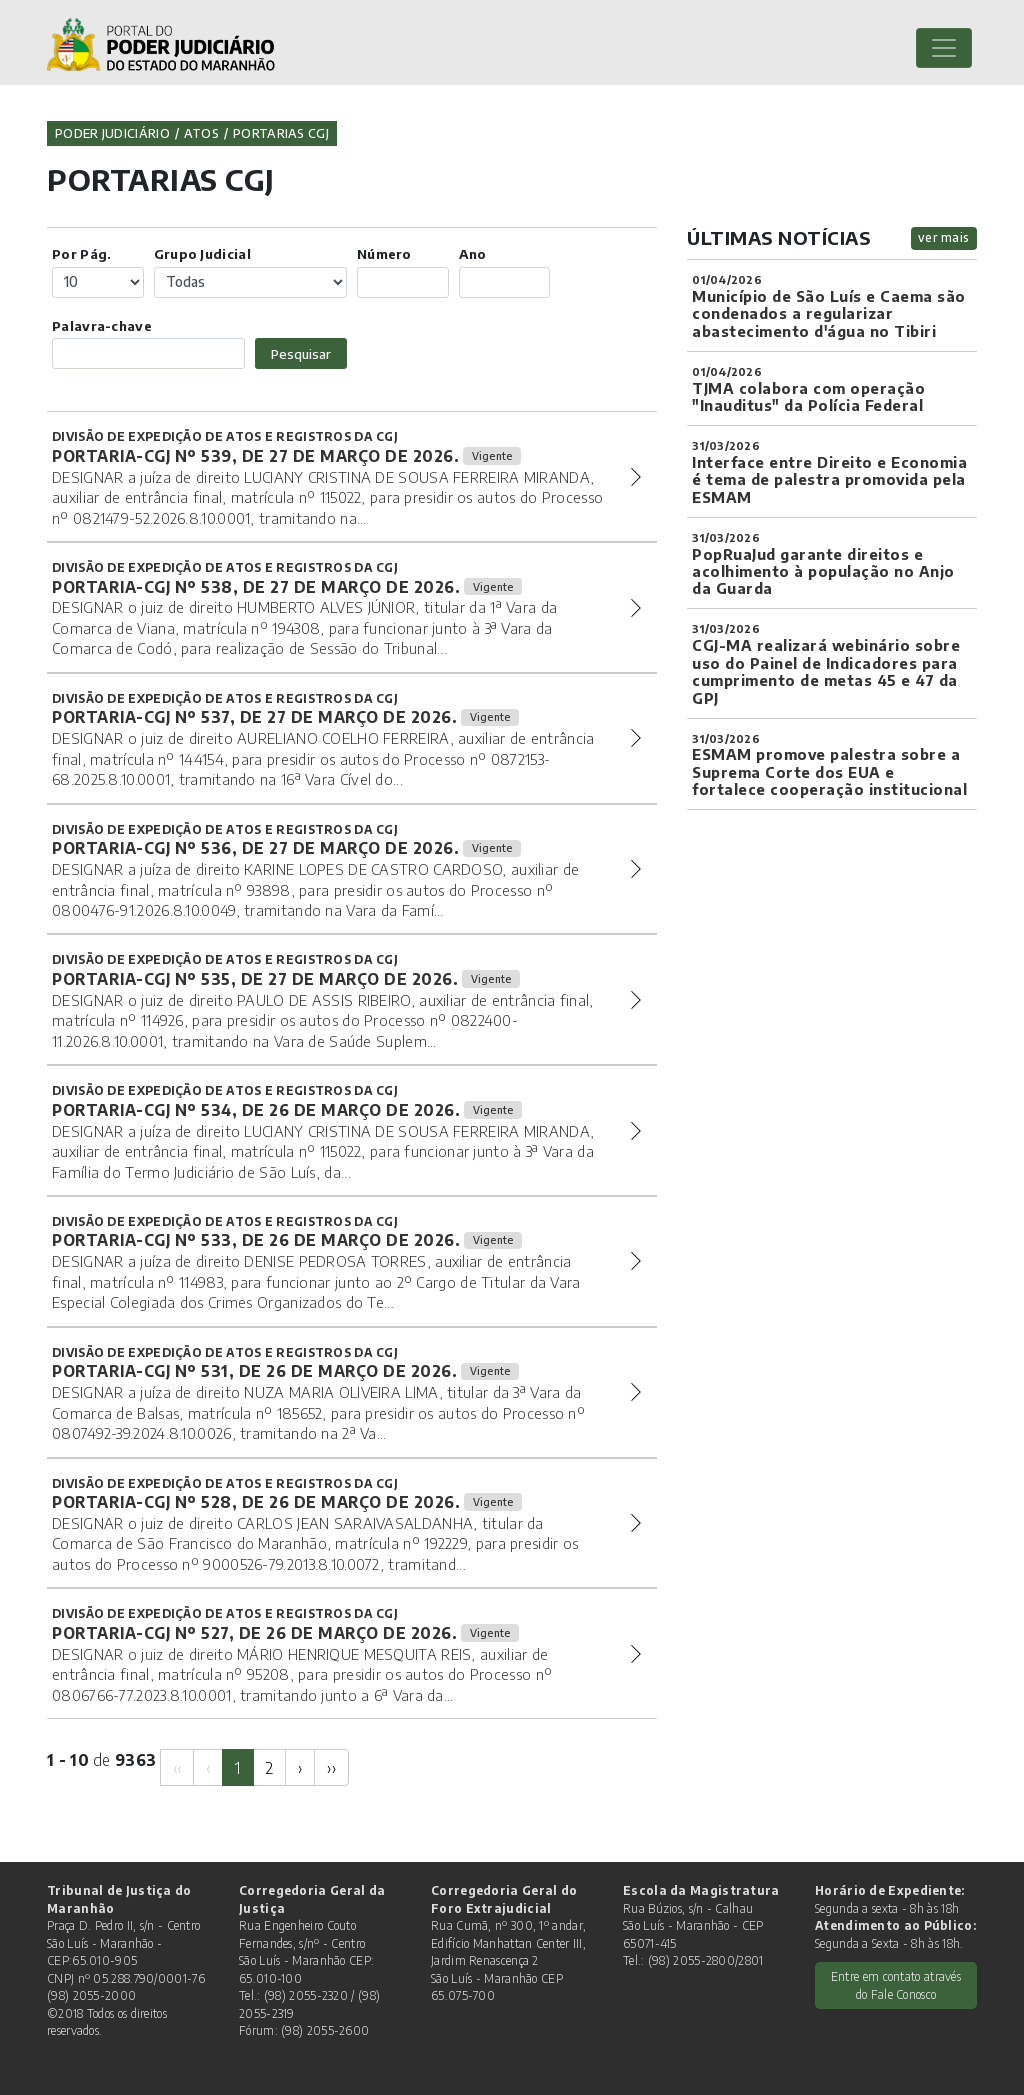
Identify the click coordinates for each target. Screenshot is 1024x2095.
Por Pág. (81, 253)
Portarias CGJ (281, 133)
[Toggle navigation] (944, 48)
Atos (201, 133)
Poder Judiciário (112, 133)
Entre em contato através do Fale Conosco (896, 1985)
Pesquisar (301, 353)
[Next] (300, 1767)
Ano (473, 253)
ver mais (944, 237)
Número (384, 253)
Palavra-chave (102, 325)
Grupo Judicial (202, 253)
